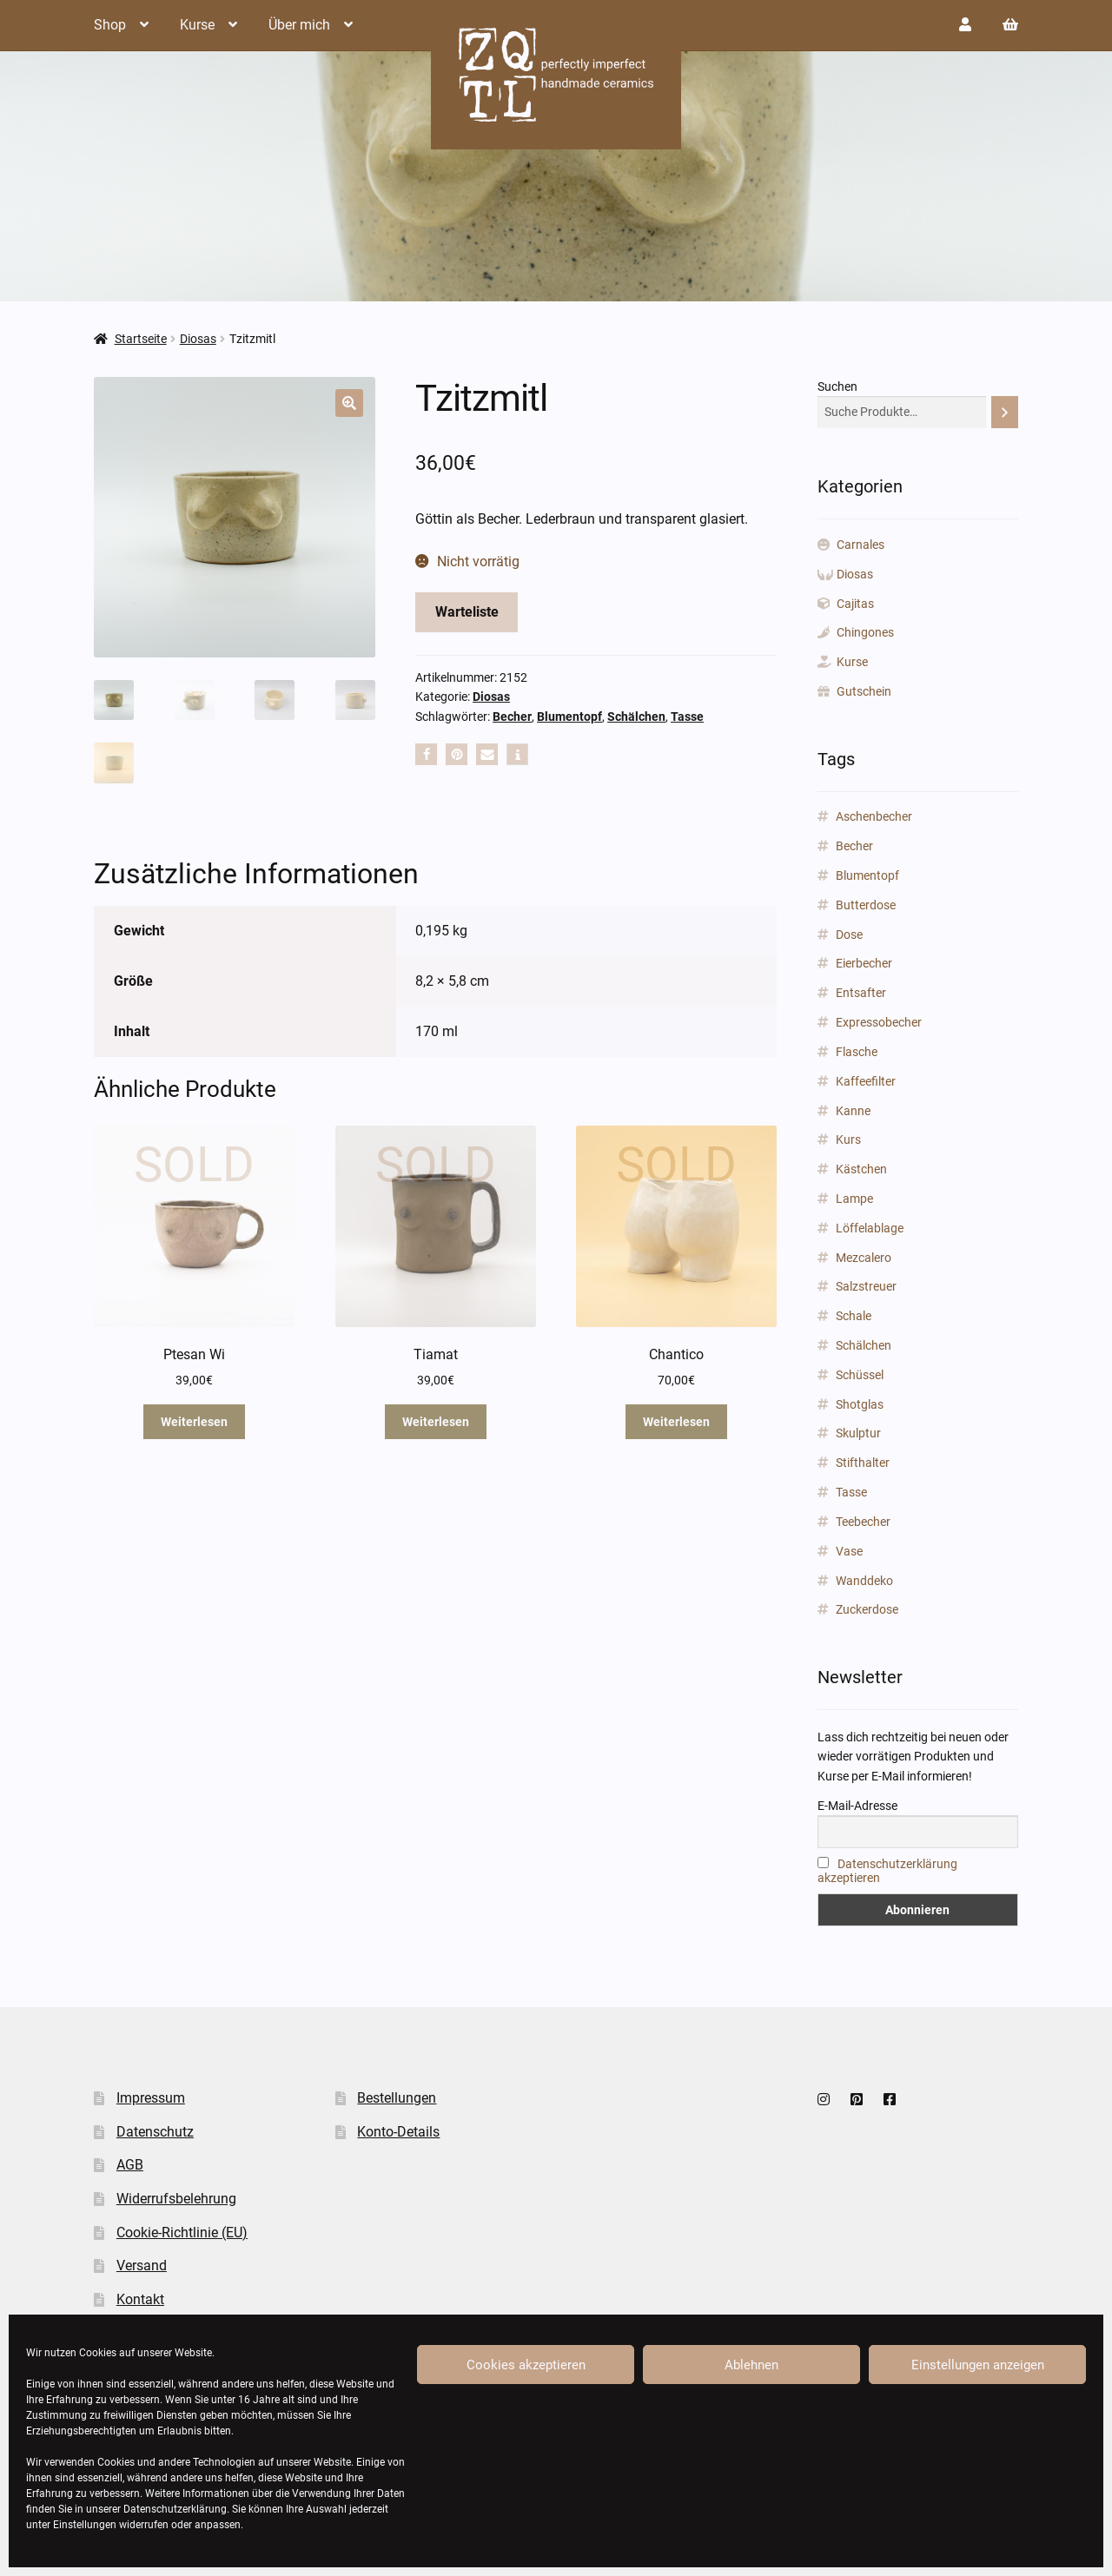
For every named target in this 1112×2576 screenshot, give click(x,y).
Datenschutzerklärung (175, 2509)
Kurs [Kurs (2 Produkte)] (848, 1139)
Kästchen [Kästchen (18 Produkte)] (861, 1169)
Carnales (860, 545)
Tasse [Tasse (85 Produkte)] (851, 1492)
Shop (110, 25)
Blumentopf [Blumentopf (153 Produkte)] (867, 875)
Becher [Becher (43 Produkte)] (854, 846)
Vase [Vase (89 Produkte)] (849, 1551)
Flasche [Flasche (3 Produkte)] (856, 1052)
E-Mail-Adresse (857, 1806)
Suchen (837, 386)
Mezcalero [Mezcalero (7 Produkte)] (863, 1258)
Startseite (141, 339)
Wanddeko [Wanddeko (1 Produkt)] (864, 1581)
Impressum (150, 2098)
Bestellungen (396, 2098)
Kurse (197, 25)
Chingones (865, 632)
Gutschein (864, 691)
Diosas (198, 339)
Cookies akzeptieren (526, 2365)
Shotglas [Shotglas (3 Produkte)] (860, 1404)
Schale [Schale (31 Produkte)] (853, 1316)
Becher (512, 716)
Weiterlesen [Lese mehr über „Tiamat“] (435, 1422)
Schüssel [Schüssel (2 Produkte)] (860, 1375)
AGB (129, 2165)
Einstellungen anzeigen (977, 2365)
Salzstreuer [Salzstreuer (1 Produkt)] (866, 1286)
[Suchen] (1004, 412)
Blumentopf (569, 716)
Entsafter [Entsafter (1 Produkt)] (861, 993)
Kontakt (140, 2299)
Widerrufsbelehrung (176, 2198)
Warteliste (467, 612)
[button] (349, 403)
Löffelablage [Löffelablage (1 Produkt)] (870, 1228)
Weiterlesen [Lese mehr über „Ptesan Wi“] (194, 1422)
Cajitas (855, 604)
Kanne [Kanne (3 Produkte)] (853, 1111)
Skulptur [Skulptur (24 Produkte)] (858, 1433)
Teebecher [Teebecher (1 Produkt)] (863, 1522)
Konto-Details (398, 2132)
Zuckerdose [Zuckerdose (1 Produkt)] (867, 1609)
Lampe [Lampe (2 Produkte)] (854, 1198)
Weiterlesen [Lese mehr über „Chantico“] (676, 1422)
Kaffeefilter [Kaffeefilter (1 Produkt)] (866, 1081)
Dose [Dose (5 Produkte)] (849, 934)
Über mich (299, 25)
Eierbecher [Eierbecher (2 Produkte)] (864, 963)
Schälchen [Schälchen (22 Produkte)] (863, 1345)
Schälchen (636, 716)
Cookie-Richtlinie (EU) (182, 2232)
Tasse (687, 716)
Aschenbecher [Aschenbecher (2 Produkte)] (874, 816)
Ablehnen (751, 2365)
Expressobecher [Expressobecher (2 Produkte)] (879, 1022)
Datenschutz (155, 2132)
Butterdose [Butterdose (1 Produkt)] (866, 905)
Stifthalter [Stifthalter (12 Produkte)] (863, 1463)
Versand (141, 2265)
